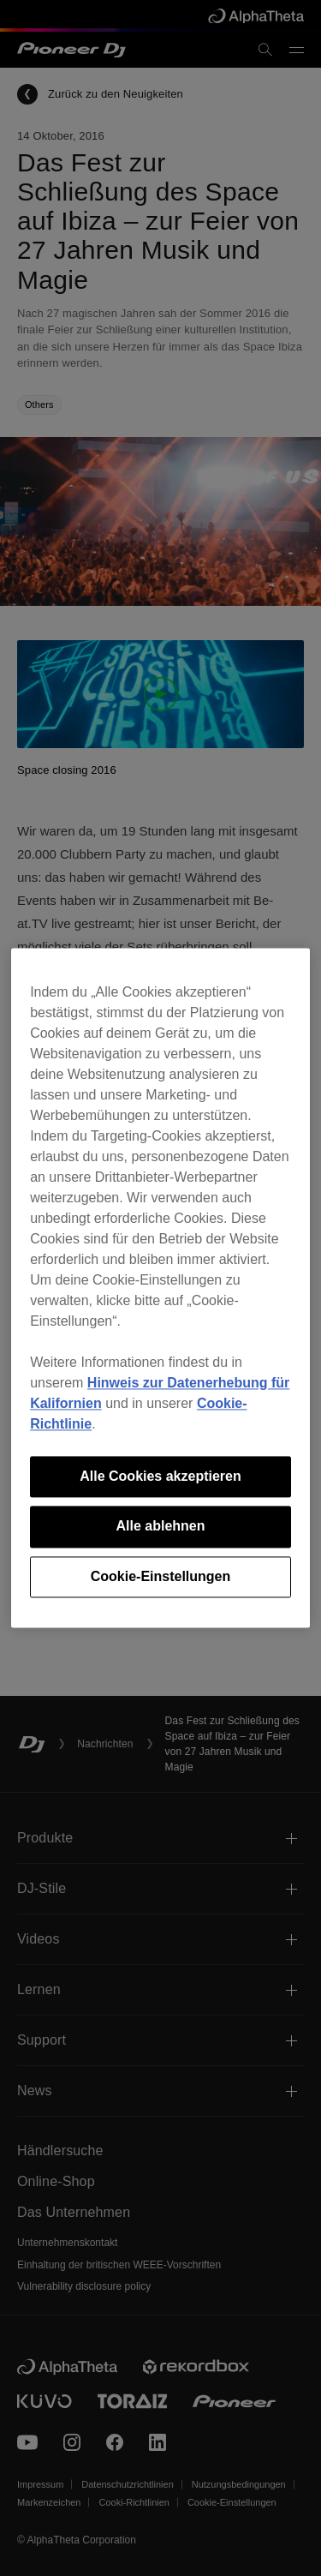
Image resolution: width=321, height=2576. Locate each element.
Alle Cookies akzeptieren (160, 1476)
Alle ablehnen (160, 1526)
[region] (160, 1287)
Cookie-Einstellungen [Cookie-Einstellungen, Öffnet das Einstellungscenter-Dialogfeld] (161, 1576)
